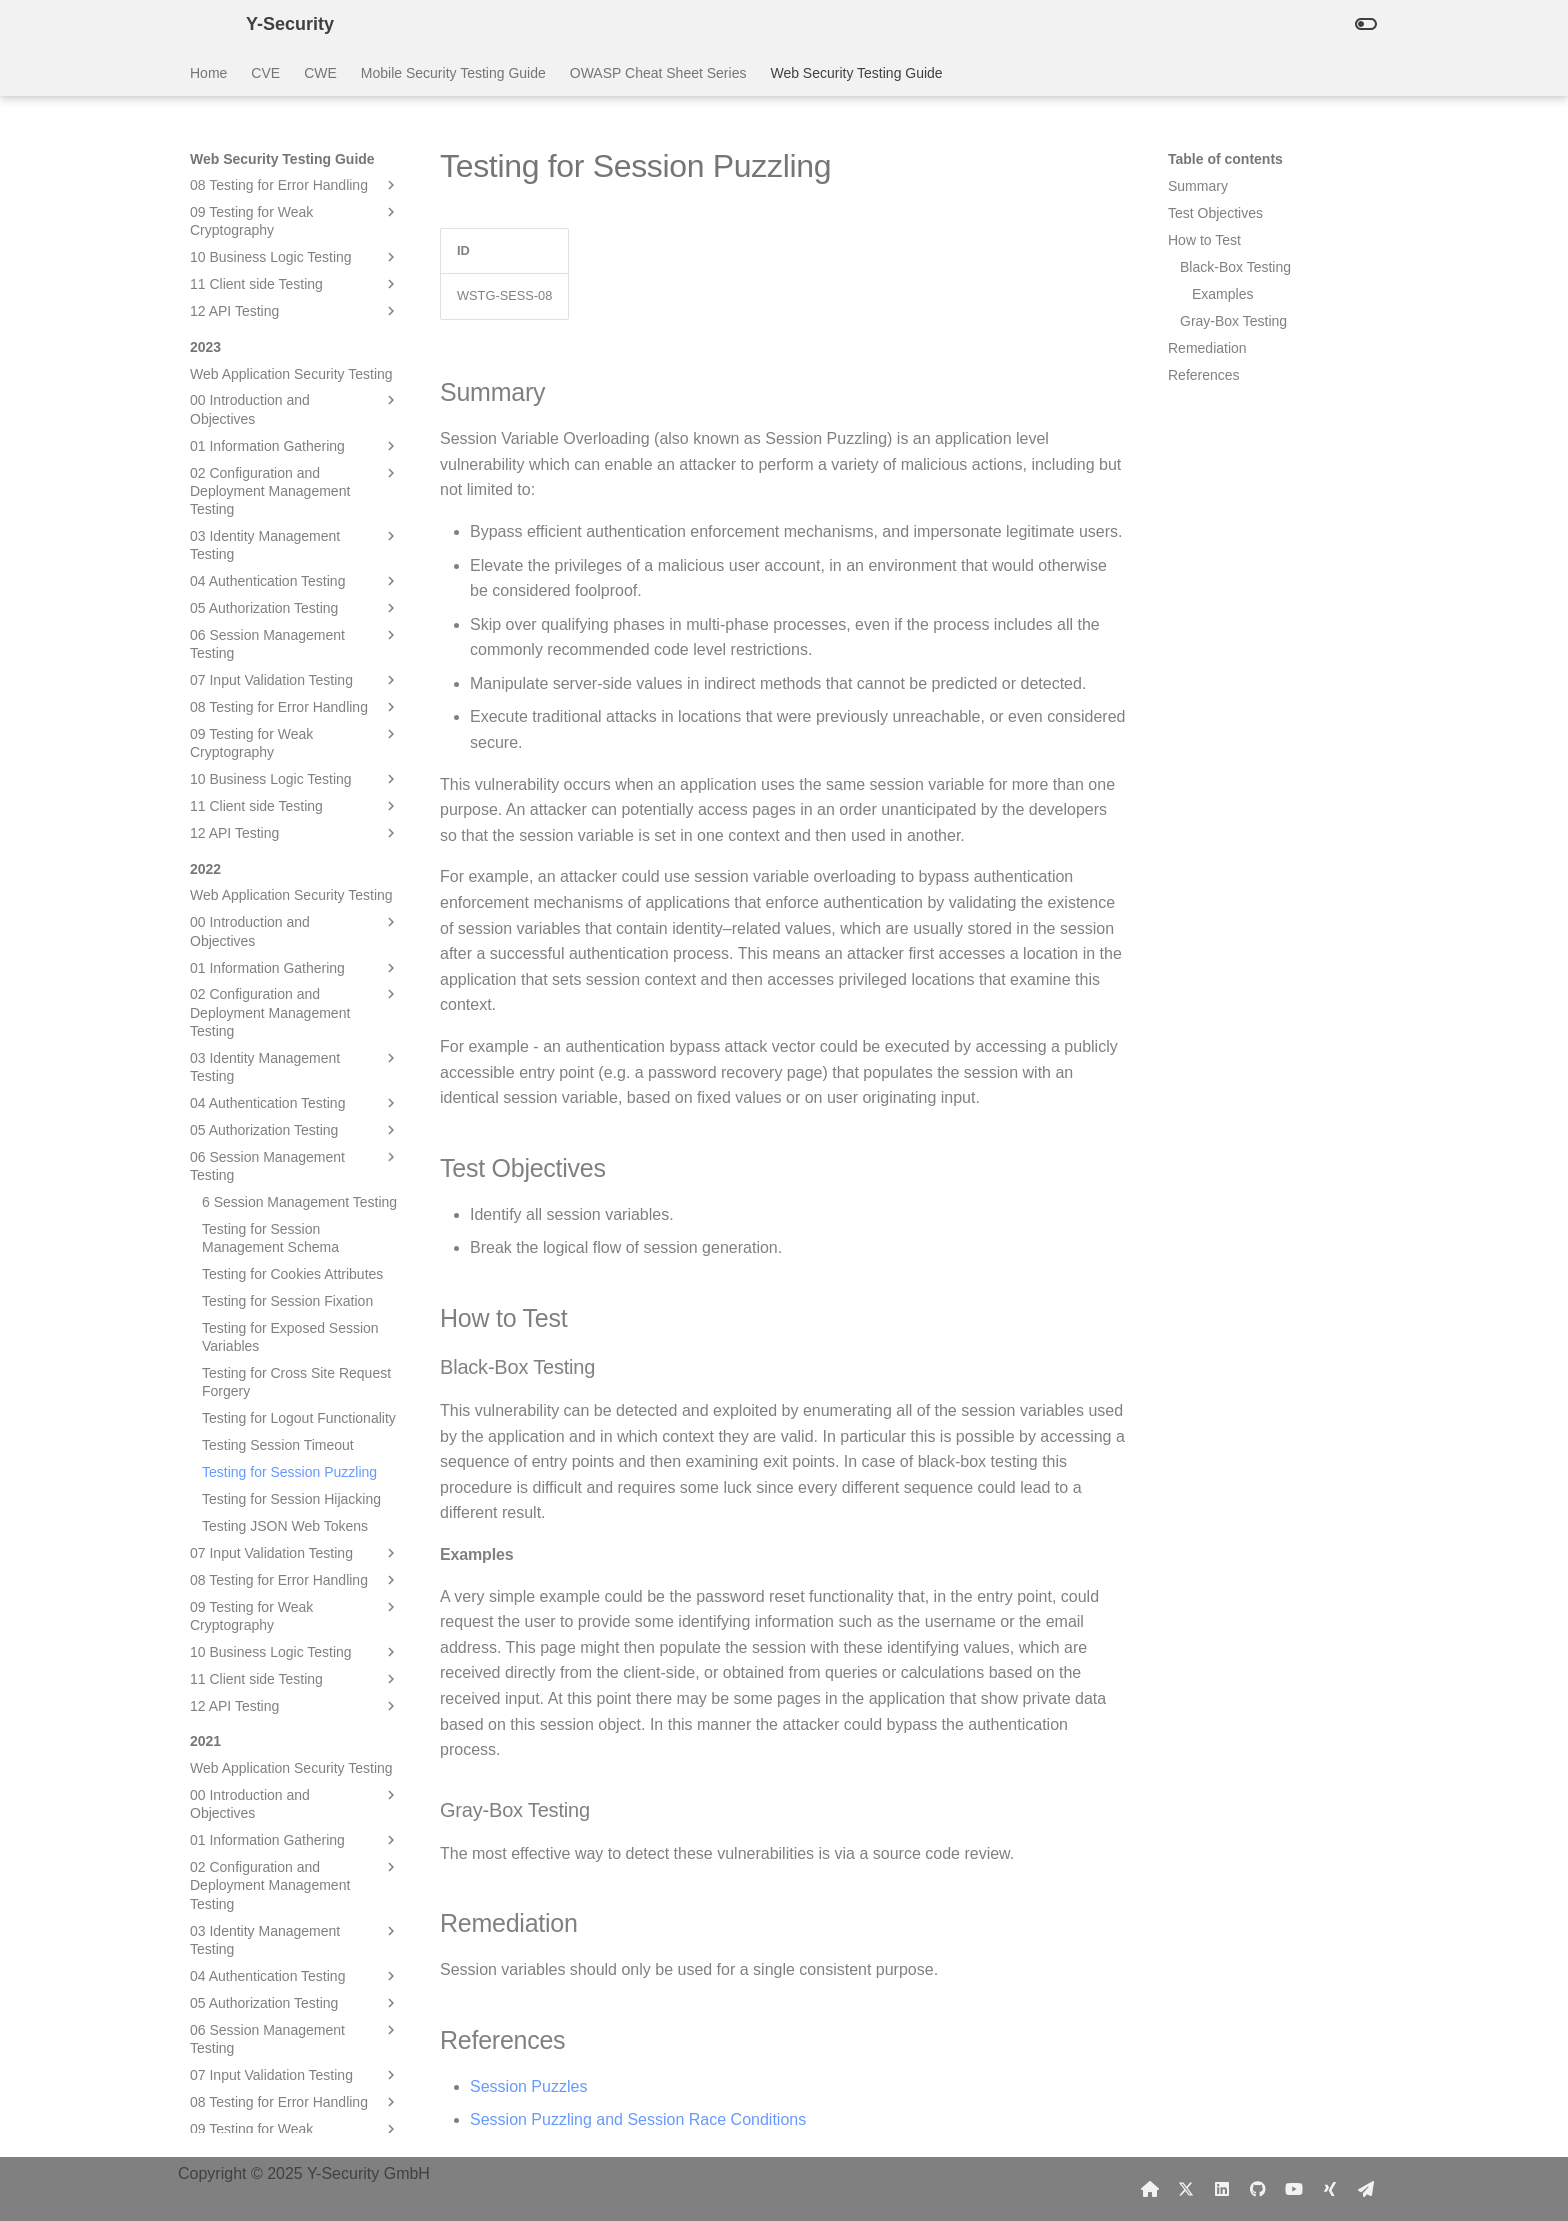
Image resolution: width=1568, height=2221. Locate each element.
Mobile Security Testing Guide (453, 73)
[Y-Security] (202, 24)
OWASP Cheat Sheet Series (658, 73)
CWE (320, 73)
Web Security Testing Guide (856, 73)
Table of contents (1225, 159)
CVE (265, 73)
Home (208, 73)
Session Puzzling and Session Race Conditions (638, 2119)
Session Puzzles (528, 2086)
